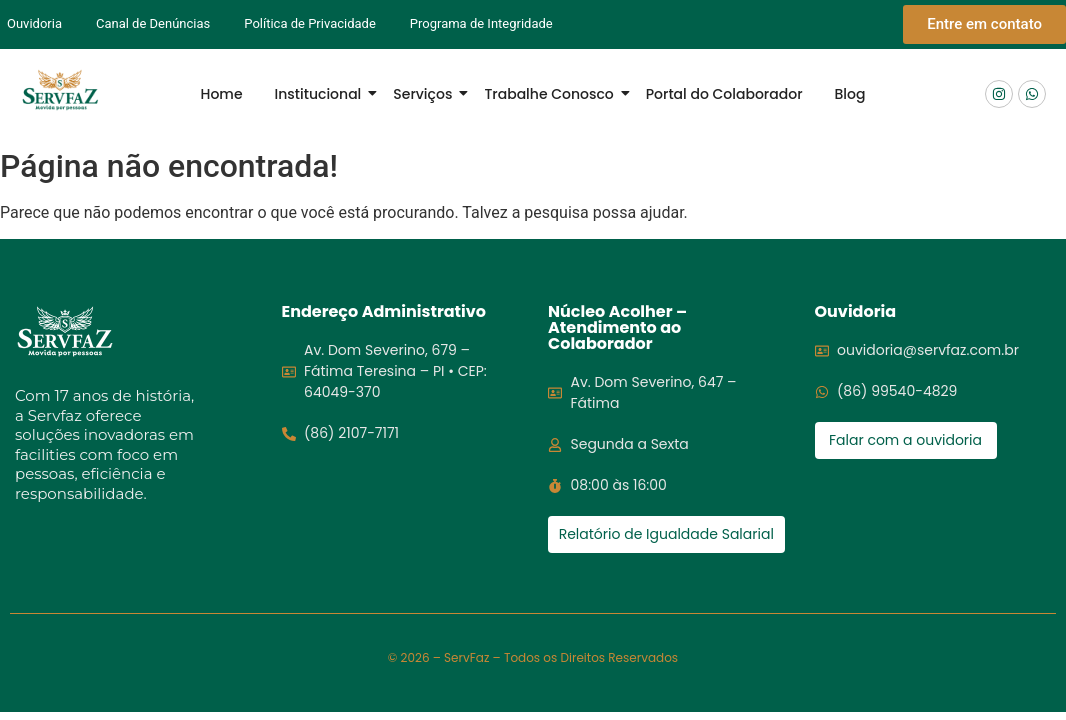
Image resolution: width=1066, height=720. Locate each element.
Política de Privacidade (310, 23)
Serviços (426, 94)
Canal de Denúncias (153, 23)
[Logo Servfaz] (60, 90)
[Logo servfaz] (65, 331)
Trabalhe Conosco (552, 94)
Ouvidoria (34, 23)
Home (222, 94)
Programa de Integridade (481, 23)
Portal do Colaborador (724, 94)
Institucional (322, 94)
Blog (850, 94)
